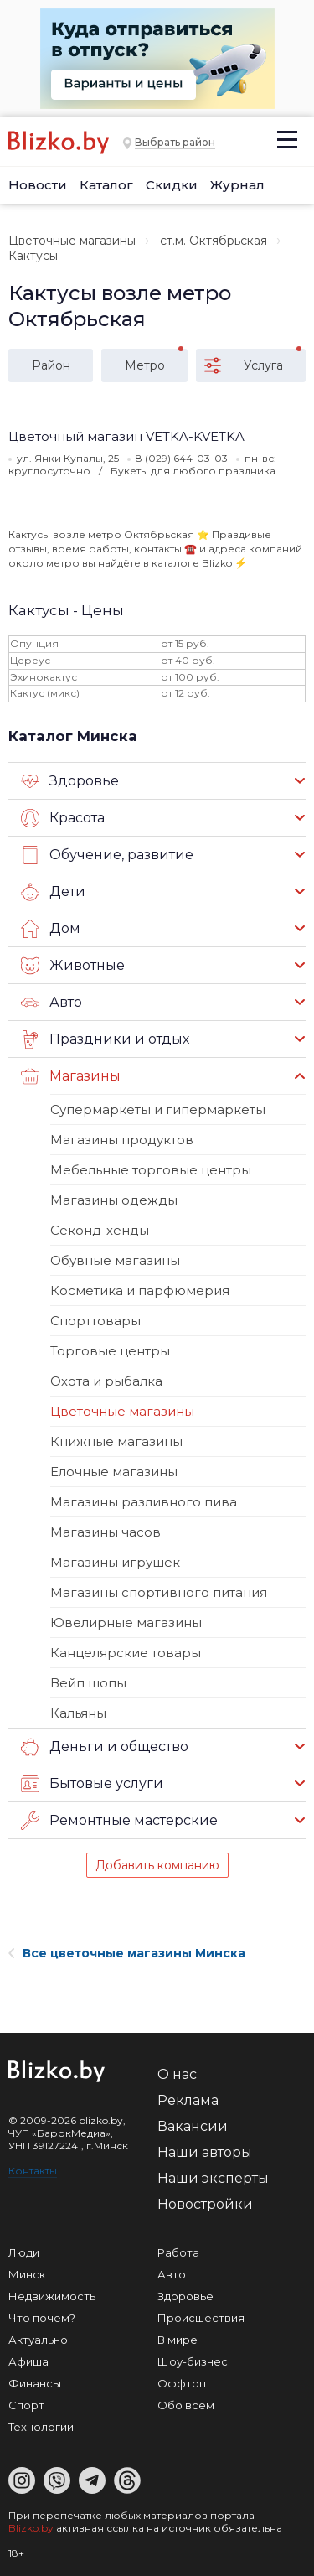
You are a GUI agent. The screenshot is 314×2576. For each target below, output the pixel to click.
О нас (177, 2074)
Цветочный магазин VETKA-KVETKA (126, 436)
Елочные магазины (114, 1472)
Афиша (28, 2361)
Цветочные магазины (72, 240)
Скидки (172, 185)
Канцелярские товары (125, 1653)
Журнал (237, 185)
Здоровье (70, 781)
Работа (178, 2252)
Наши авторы (204, 2152)
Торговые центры (110, 1351)
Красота (63, 818)
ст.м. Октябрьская (213, 240)
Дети (53, 892)
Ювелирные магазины (126, 1622)
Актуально (38, 2339)
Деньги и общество (104, 1747)
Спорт (26, 2405)
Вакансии (192, 2126)
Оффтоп (181, 2383)
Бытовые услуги (92, 1784)
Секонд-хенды (99, 1230)
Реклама (188, 2100)
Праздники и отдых (105, 1039)
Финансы (34, 2383)
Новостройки (205, 2204)
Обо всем (185, 2405)
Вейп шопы (88, 1683)
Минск (26, 2274)
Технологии (41, 2426)
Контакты (32, 2170)
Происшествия (201, 2318)
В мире (177, 2339)
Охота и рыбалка (106, 1381)
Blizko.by (31, 2528)
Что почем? (41, 2318)
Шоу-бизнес (192, 2361)
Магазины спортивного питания (158, 1592)
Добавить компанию (157, 1865)
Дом (50, 929)
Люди (23, 2252)
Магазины (71, 1076)
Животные (73, 965)
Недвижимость (51, 2296)
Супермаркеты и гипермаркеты (157, 1109)
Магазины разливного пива (143, 1502)
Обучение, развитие (107, 855)
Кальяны (78, 1713)
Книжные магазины (116, 1441)
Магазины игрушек (115, 1562)
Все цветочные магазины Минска (126, 1953)
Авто (51, 1002)
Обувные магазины (115, 1260)
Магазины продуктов (121, 1140)
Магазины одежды (114, 1200)
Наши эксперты (213, 2178)
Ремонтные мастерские (119, 1820)
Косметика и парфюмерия (139, 1290)
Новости (37, 185)
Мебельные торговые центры (150, 1170)
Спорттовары (95, 1321)
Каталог (106, 185)
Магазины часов (105, 1532)
